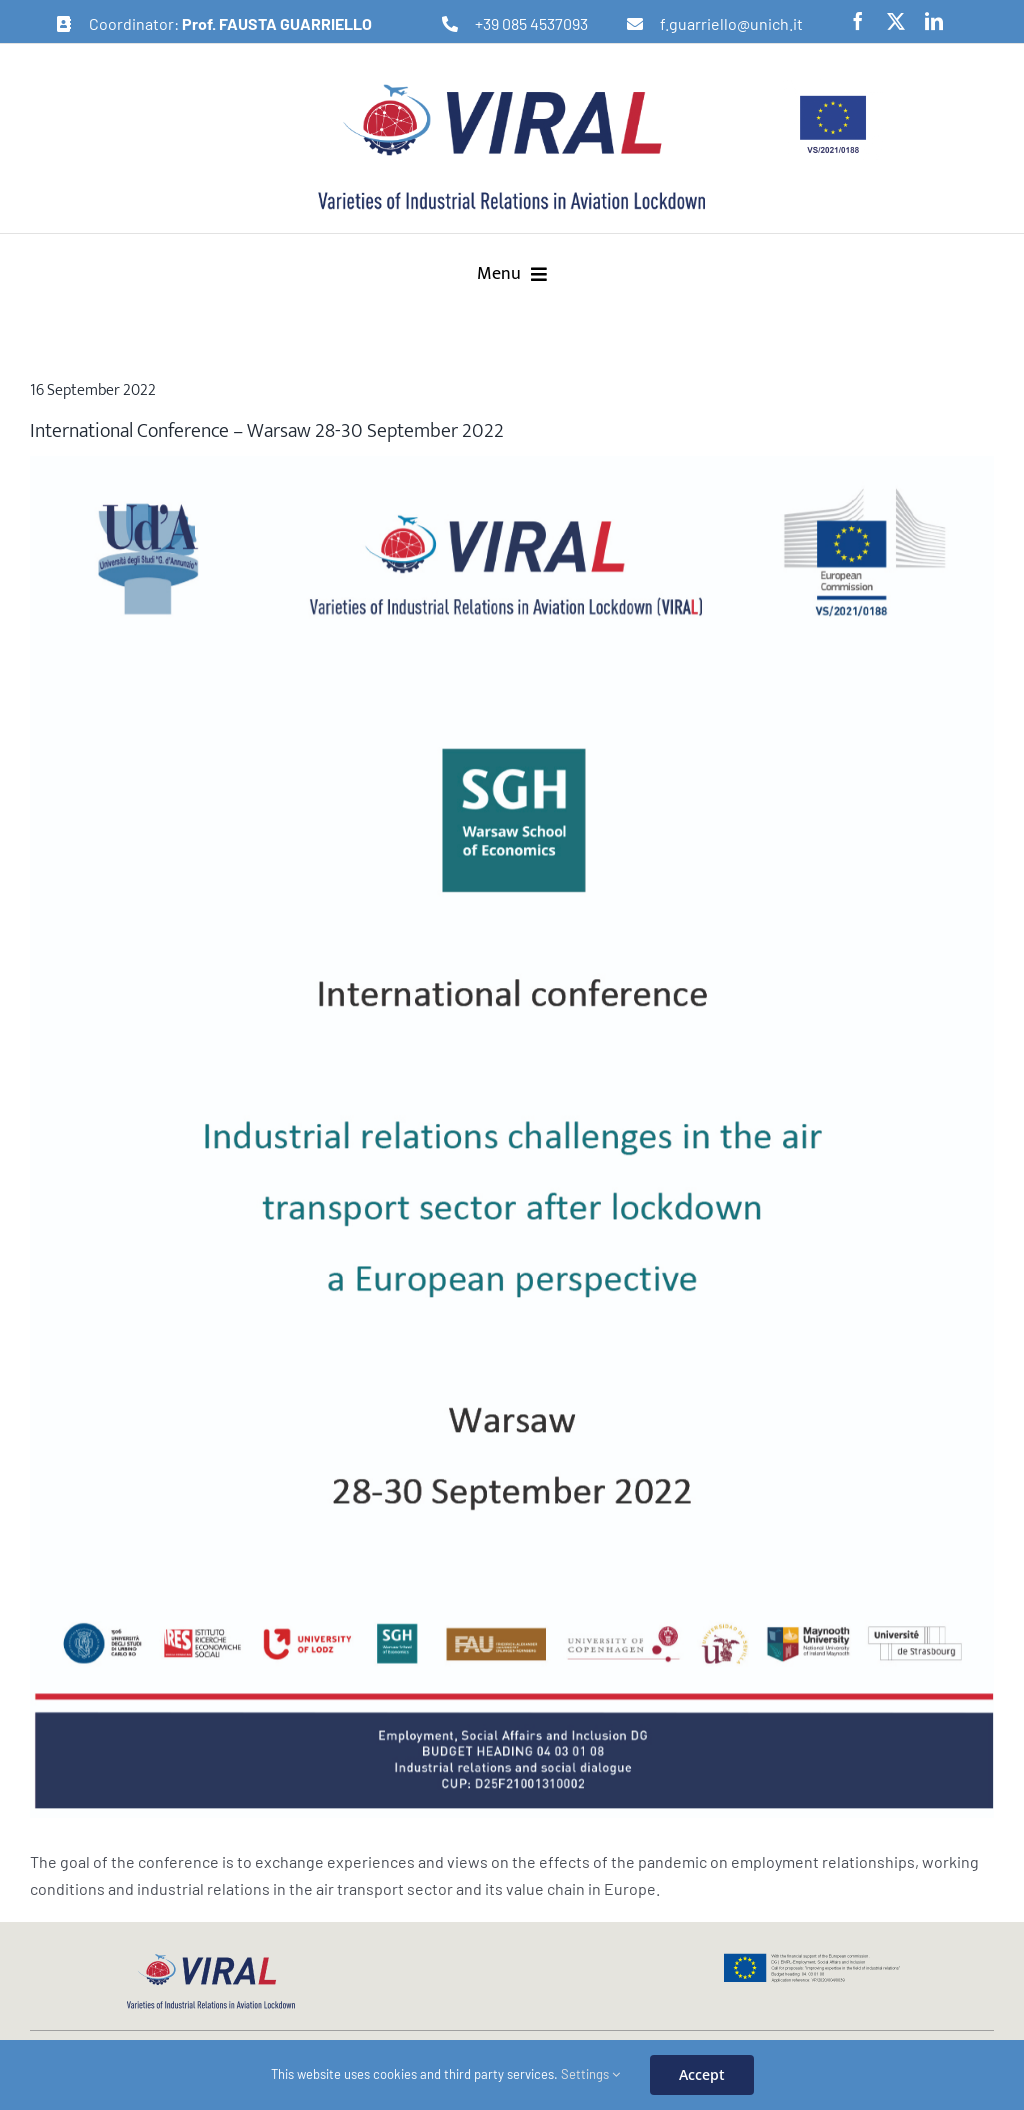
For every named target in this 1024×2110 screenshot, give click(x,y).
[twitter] (896, 21)
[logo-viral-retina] (512, 86)
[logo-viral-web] (211, 1959)
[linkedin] (934, 21)
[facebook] (858, 21)
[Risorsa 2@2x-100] (512, 1137)
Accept (702, 2074)
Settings (590, 2074)
